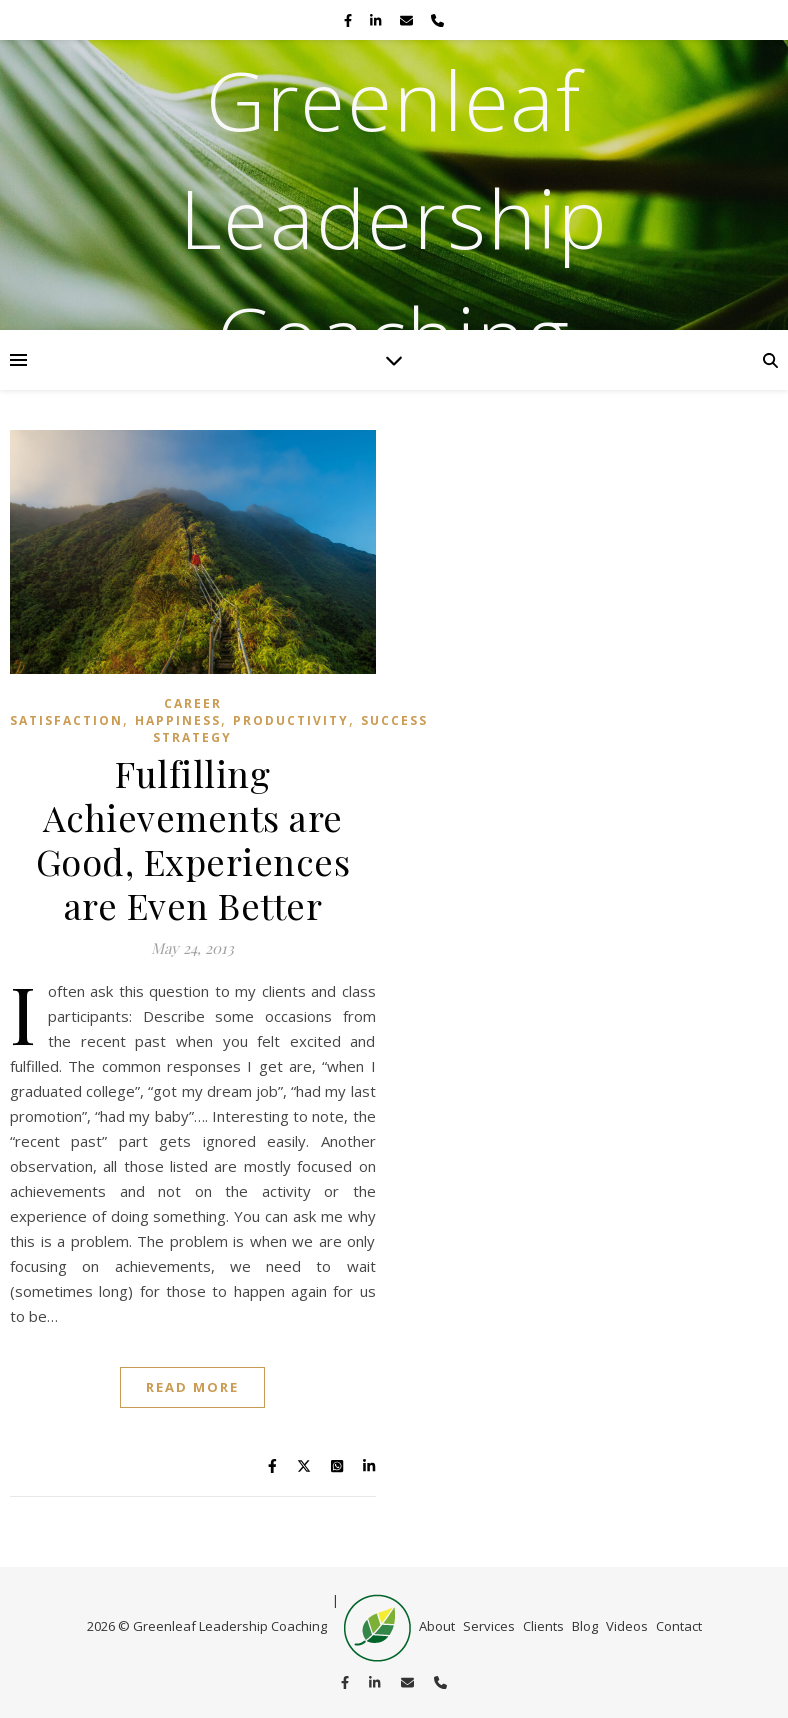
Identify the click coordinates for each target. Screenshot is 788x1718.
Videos (627, 1626)
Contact (679, 1626)
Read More (192, 1387)
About (437, 1626)
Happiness (178, 720)
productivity (291, 720)
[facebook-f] (349, 20)
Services (489, 1626)
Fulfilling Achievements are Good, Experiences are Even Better (193, 839)
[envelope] (408, 20)
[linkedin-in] (377, 20)
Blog (585, 1626)
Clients (543, 1626)
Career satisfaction (116, 712)
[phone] (437, 20)
